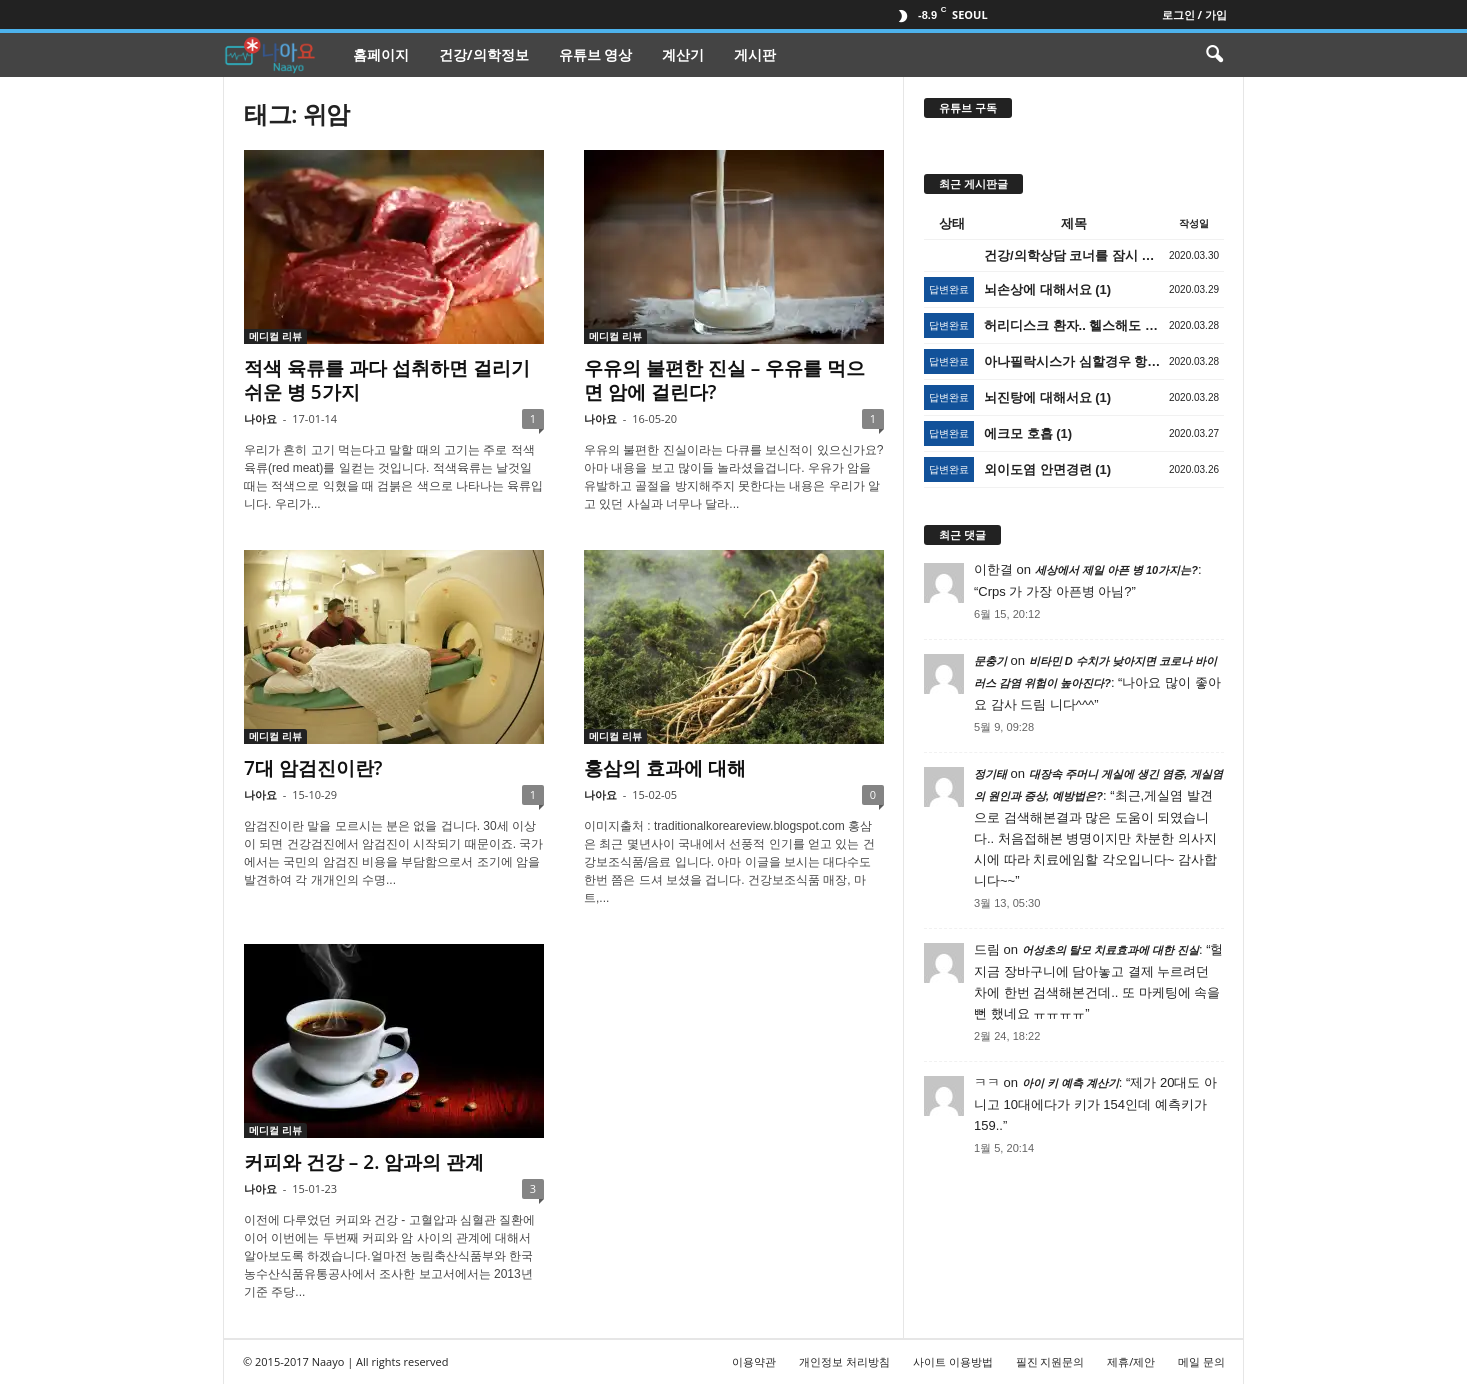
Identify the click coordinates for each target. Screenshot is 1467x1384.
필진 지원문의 (1050, 1361)
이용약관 (754, 1361)
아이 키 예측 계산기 (1070, 1083)
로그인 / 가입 (1194, 14)
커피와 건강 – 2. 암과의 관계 (364, 1162)
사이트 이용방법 (953, 1361)
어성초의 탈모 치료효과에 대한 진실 (1110, 950)
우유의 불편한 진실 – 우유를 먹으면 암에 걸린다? (724, 380)
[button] (1214, 55)
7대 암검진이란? (313, 768)
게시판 (755, 54)
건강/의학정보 (484, 54)
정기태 (990, 774)
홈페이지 (381, 54)
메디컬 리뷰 (275, 336)
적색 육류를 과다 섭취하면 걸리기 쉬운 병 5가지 (387, 380)
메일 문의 (1201, 1361)
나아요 (260, 418)
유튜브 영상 (596, 54)
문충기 (990, 661)
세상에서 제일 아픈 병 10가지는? (1116, 570)
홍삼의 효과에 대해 (665, 768)
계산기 (683, 54)
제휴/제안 (1131, 1361)
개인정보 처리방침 (844, 1361)
